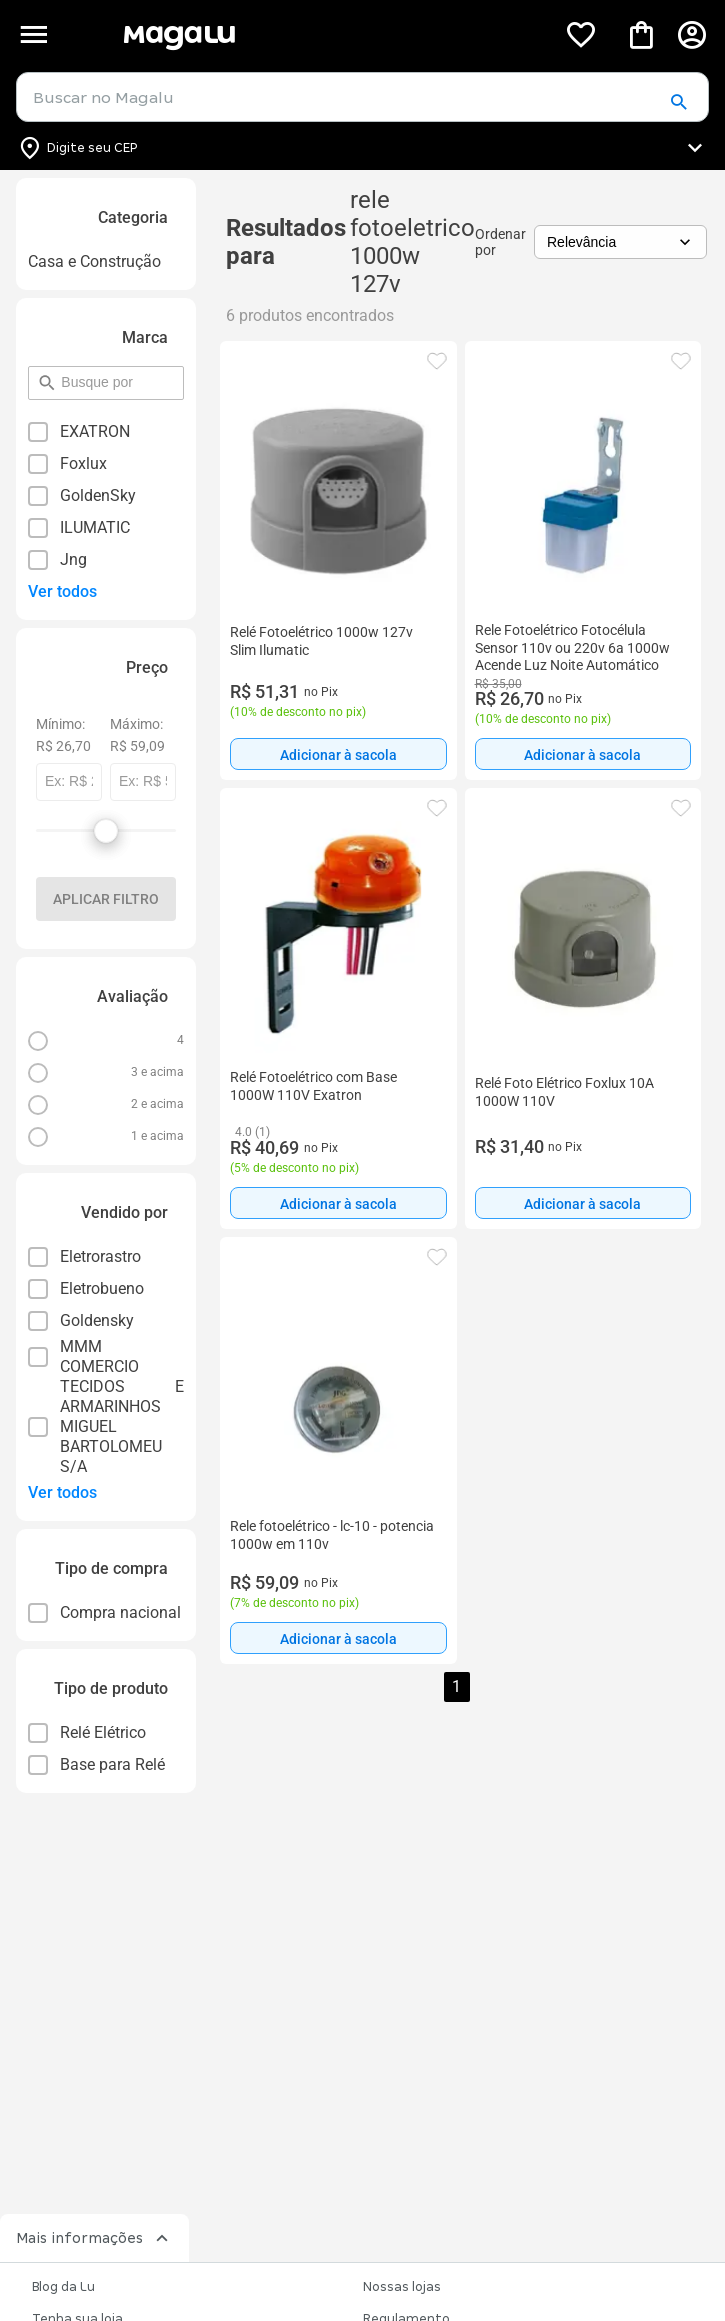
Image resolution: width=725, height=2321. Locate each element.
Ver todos (62, 591)
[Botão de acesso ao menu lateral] (33, 34)
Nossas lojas (402, 2287)
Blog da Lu (63, 2287)
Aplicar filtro (106, 899)
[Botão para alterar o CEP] (362, 148)
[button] (678, 103)
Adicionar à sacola (338, 755)
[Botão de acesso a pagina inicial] (331, 34)
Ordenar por (500, 242)
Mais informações (94, 2238)
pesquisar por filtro (60, 373)
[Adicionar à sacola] (338, 754)
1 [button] (456, 1686)
